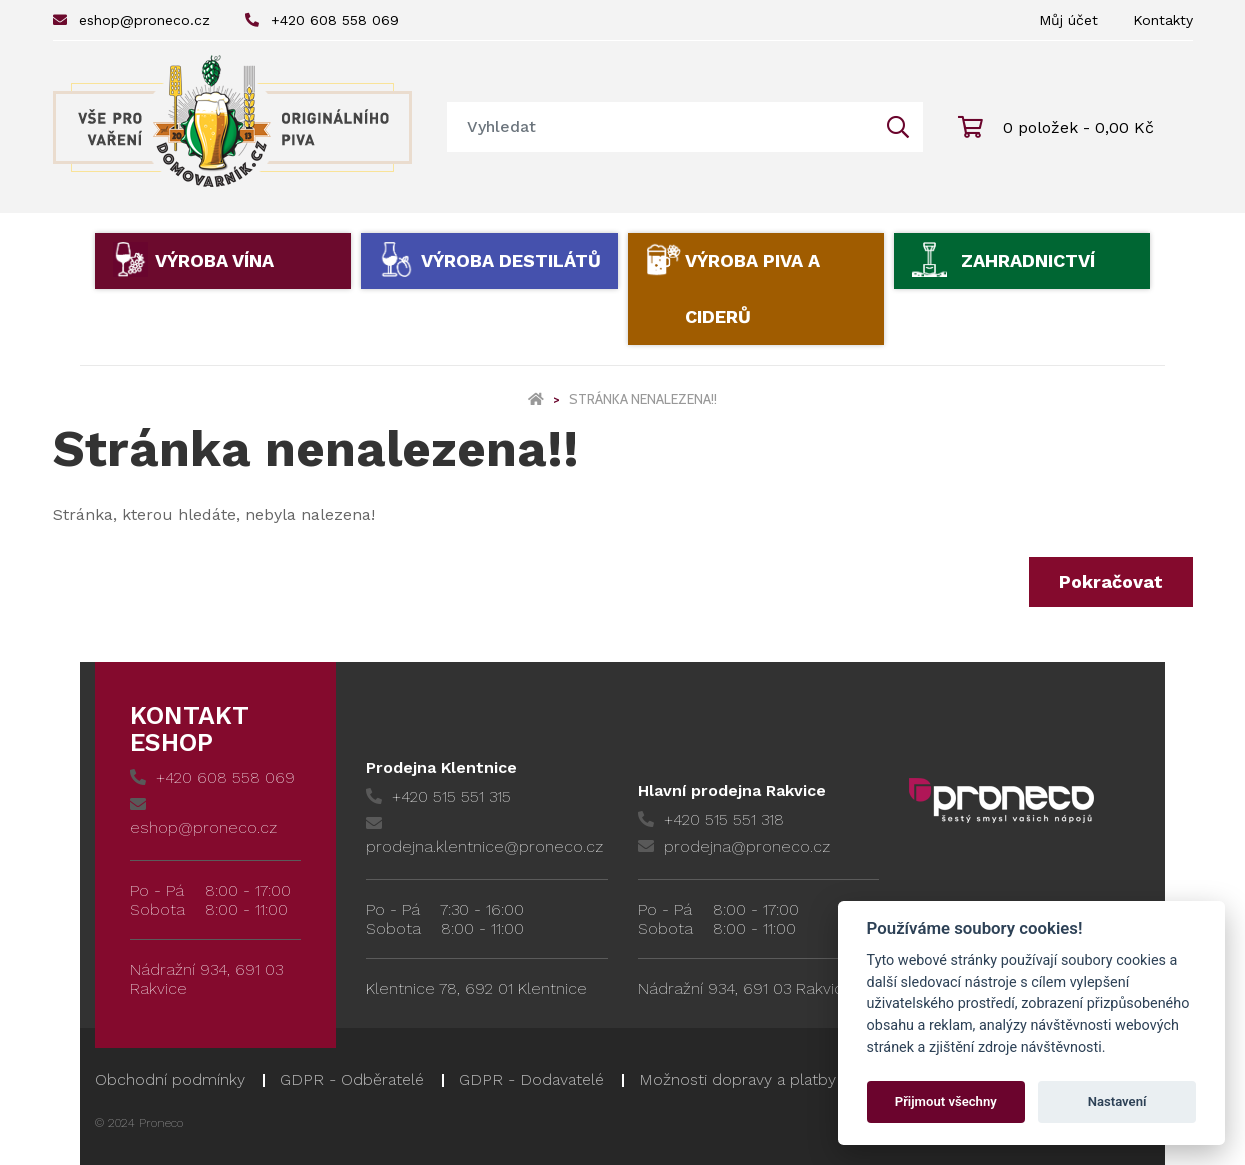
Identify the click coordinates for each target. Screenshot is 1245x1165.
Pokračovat (1111, 581)
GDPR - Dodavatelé (531, 1079)
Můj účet (1068, 20)
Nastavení (1117, 1101)
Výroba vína (214, 260)
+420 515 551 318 (711, 819)
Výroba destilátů (511, 260)
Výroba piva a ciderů (752, 288)
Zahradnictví (1028, 260)
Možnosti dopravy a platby (737, 1079)
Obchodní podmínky (170, 1079)
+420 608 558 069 (322, 20)
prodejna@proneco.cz (734, 846)
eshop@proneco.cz (131, 20)
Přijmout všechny (946, 1101)
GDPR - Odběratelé (352, 1079)
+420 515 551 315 (438, 796)
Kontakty (1163, 20)
